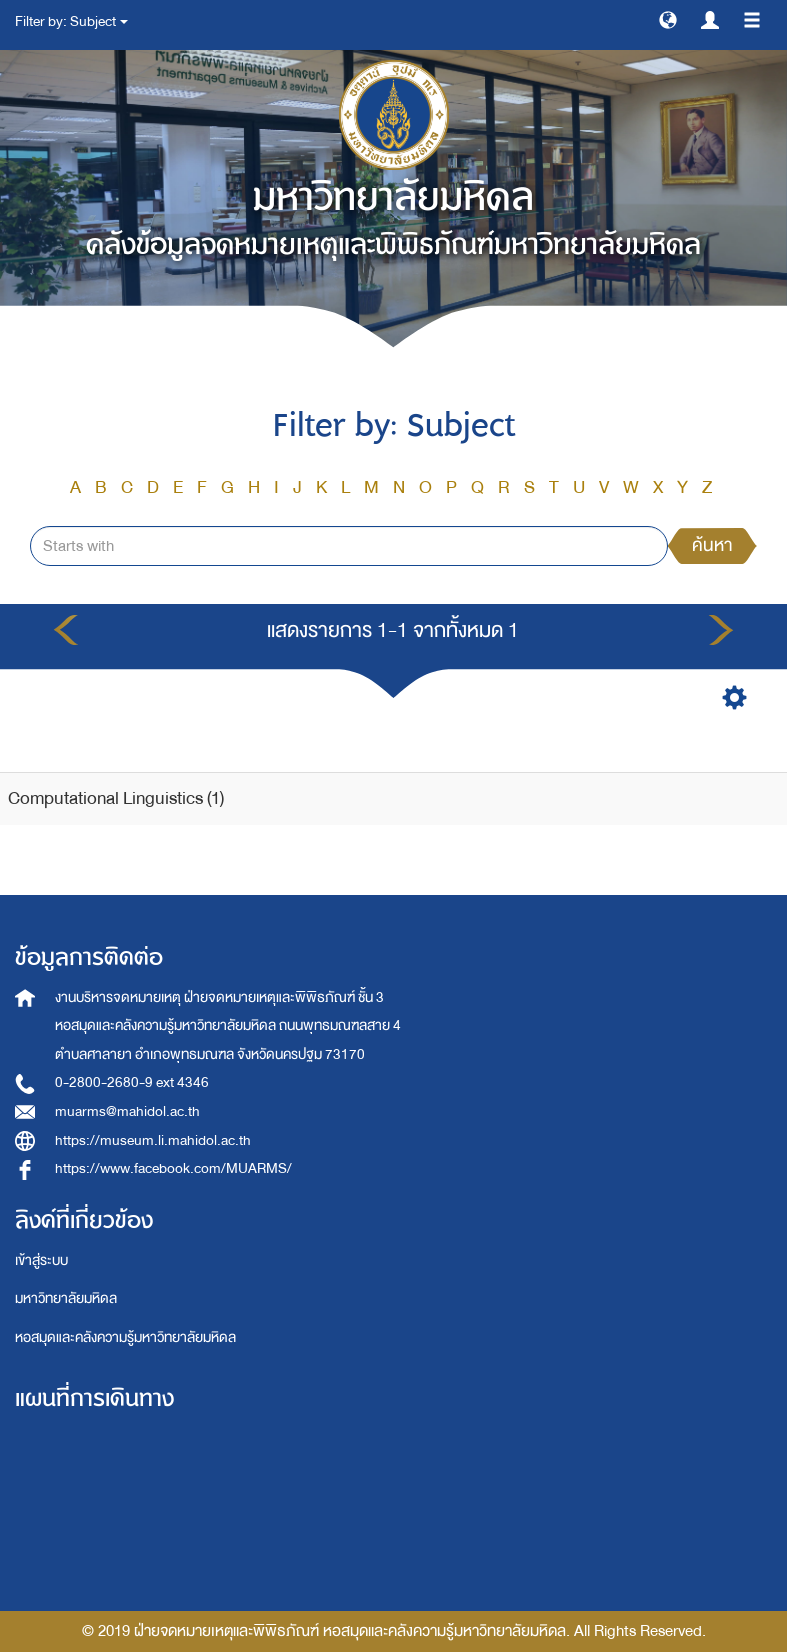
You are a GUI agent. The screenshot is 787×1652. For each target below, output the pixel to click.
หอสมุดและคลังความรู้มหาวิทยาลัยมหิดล (125, 1337)
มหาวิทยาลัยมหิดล (66, 1298)
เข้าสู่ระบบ (41, 1260)
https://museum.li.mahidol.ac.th (153, 1140)
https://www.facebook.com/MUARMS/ (173, 1168)
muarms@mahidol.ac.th (127, 1111)
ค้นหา (712, 545)
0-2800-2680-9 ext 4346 (132, 1082)
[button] (668, 19)
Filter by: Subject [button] (71, 21)
